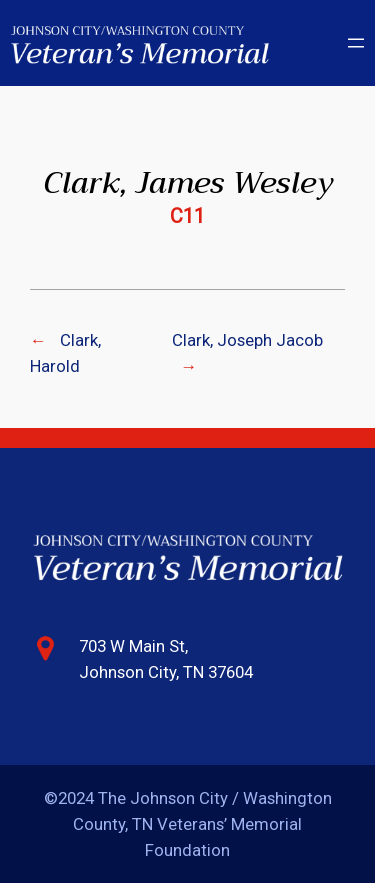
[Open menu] (356, 43)
